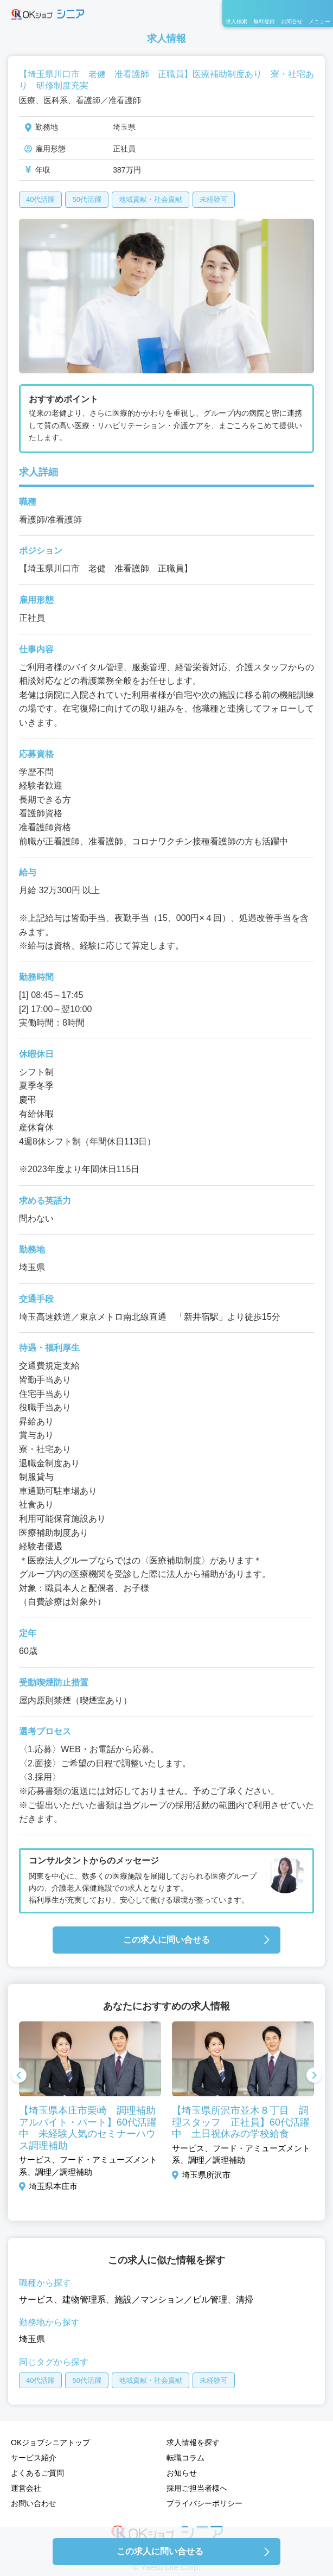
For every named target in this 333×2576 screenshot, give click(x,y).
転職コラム (185, 2457)
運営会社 (26, 2488)
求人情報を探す (193, 2442)
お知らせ (181, 2473)
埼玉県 (32, 2339)
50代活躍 (86, 199)
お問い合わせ (33, 2503)
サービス (36, 2299)
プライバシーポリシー (204, 2503)
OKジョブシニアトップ (50, 2442)
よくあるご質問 (37, 2473)
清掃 (244, 2299)
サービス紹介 (33, 2457)
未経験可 (214, 199)
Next (314, 2076)
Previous (19, 2076)
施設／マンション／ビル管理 (170, 2299)
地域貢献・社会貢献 (150, 199)
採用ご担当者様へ (196, 2488)
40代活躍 (40, 199)
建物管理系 (84, 2299)
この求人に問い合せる (166, 1939)
